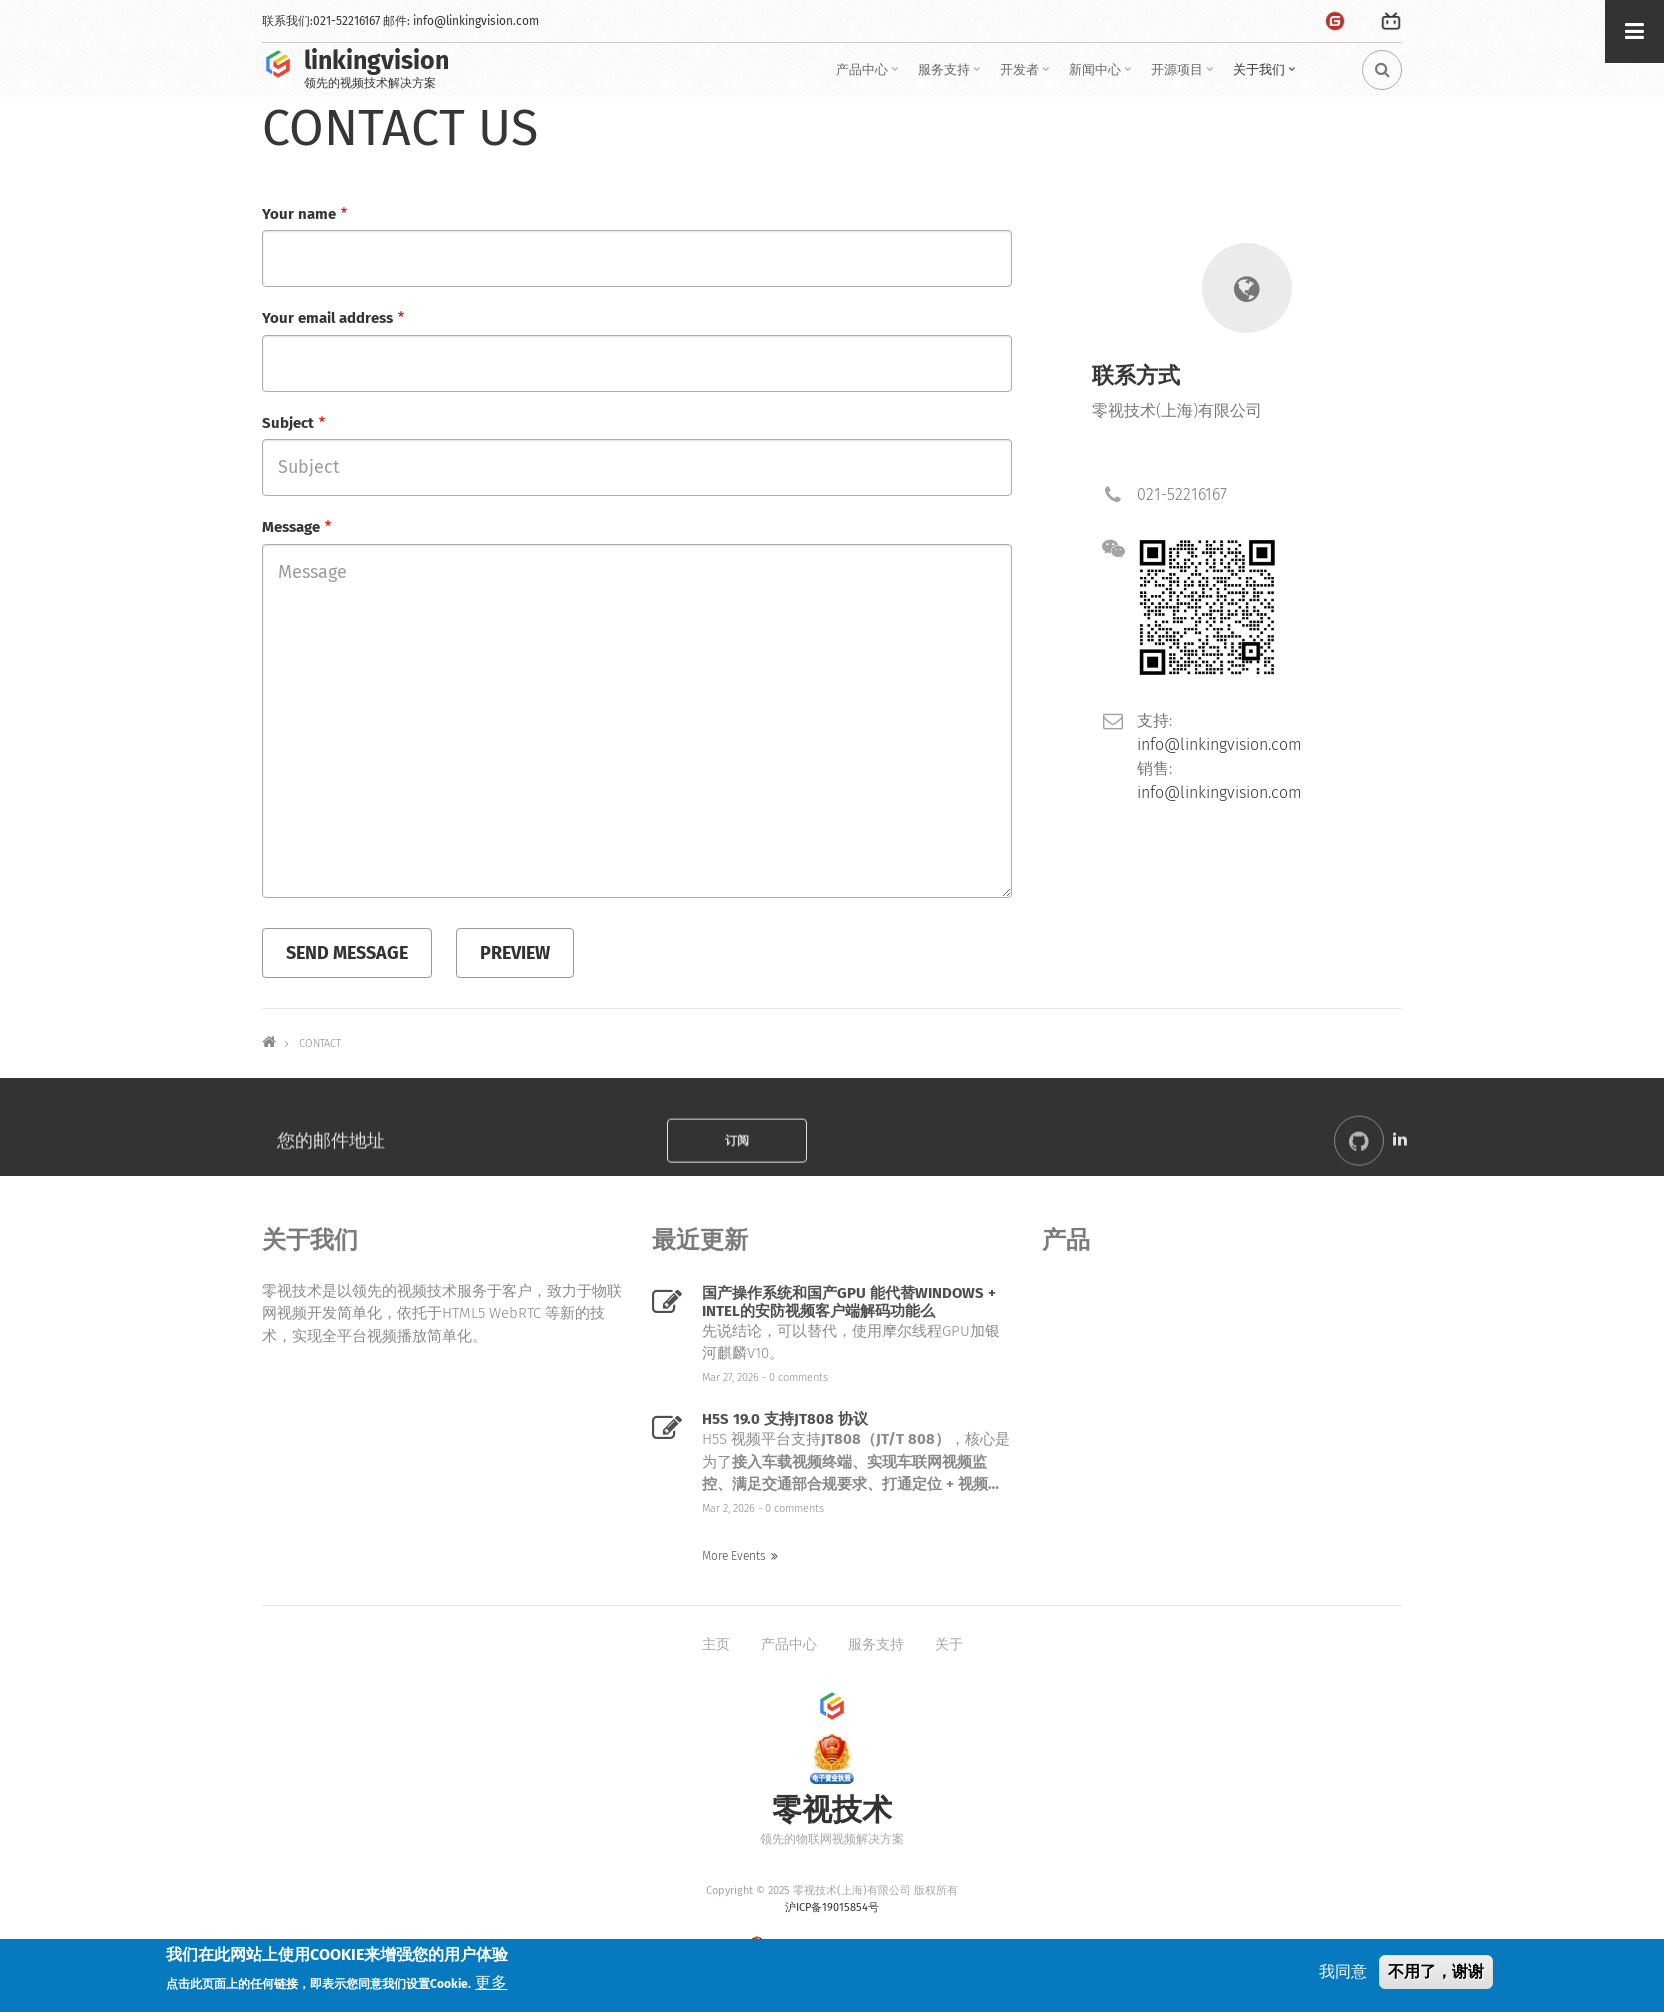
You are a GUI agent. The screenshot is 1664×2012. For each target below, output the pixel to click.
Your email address (327, 318)
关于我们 (1266, 76)
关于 (949, 1644)
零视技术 (832, 1810)
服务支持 (951, 76)
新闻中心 (1102, 76)
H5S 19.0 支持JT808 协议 (785, 1419)
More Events (734, 1556)
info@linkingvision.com (476, 21)
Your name (299, 214)
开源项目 (1184, 76)
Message (291, 527)
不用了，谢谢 (1436, 1971)
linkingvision (376, 61)
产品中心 (869, 76)
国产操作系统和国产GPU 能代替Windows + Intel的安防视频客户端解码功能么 (849, 1302)
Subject (288, 423)
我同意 (1343, 1971)
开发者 (1027, 76)
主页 (716, 1644)
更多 (491, 1982)
